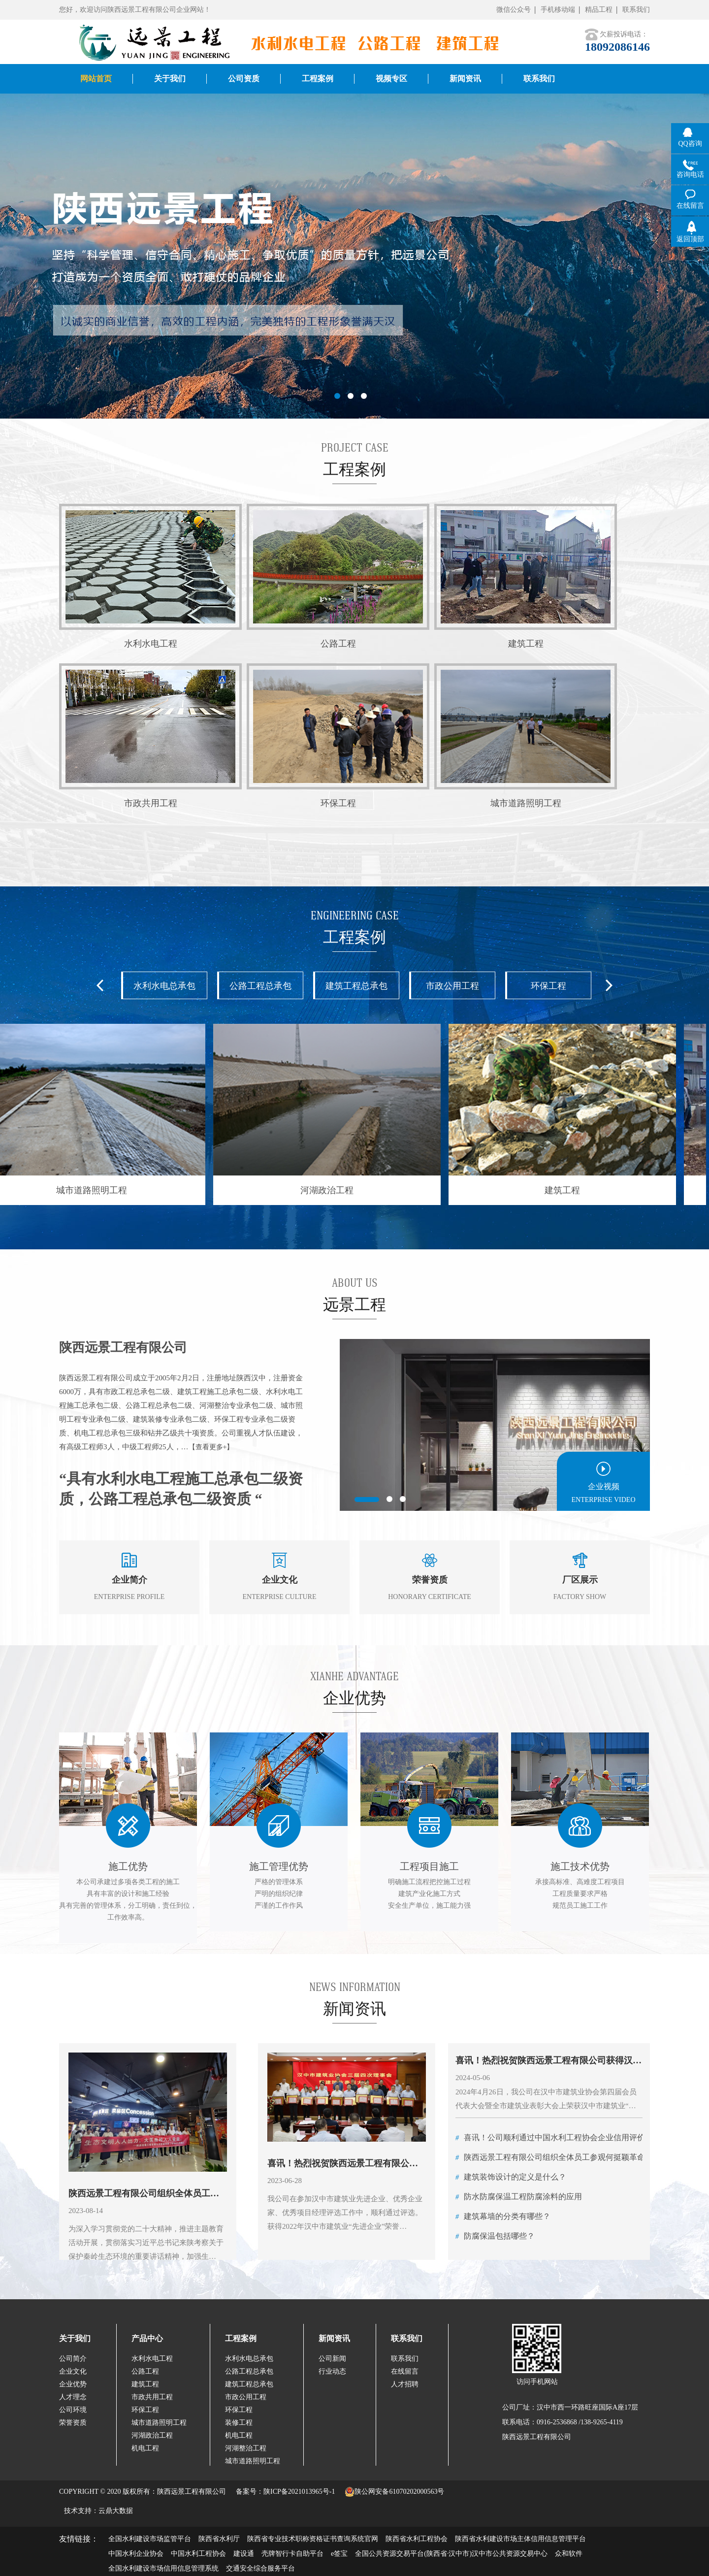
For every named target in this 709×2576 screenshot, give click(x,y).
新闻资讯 (334, 2338)
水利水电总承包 (164, 986)
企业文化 (73, 2371)
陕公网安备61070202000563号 (394, 2492)
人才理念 (73, 2397)
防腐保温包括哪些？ (495, 2236)
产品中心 (147, 2338)
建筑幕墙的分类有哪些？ (502, 2216)
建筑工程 (145, 2384)
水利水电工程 (152, 2358)
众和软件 (568, 2553)
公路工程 (145, 2371)
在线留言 (405, 2371)
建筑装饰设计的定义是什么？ (510, 2177)
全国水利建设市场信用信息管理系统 (163, 2568)
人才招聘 (405, 2384)
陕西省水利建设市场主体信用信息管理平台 (520, 2539)
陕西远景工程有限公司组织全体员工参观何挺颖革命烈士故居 (566, 2157)
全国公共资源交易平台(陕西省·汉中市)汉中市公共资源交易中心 (451, 2553)
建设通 (243, 2553)
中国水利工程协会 (198, 2553)
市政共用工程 (152, 2397)
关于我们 (75, 2338)
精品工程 (598, 9)
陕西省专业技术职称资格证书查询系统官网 (312, 2539)
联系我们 (636, 9)
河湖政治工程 (152, 2435)
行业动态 (332, 2371)
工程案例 (241, 2338)
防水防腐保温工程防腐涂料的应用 (518, 2196)
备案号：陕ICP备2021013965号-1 (285, 2491)
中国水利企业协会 (135, 2553)
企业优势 (73, 2384)
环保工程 (548, 986)
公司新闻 (332, 2358)
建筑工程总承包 (356, 986)
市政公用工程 (452, 986)
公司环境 (73, 2409)
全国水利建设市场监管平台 (149, 2539)
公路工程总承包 (260, 986)
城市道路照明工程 (159, 2422)
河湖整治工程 (245, 2448)
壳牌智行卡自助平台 (292, 2553)
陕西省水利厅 (219, 2539)
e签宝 (339, 2553)
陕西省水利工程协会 (417, 2539)
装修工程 (239, 2422)
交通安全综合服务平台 (260, 2568)
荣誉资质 (73, 2422)
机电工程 (145, 2448)
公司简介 (73, 2358)
